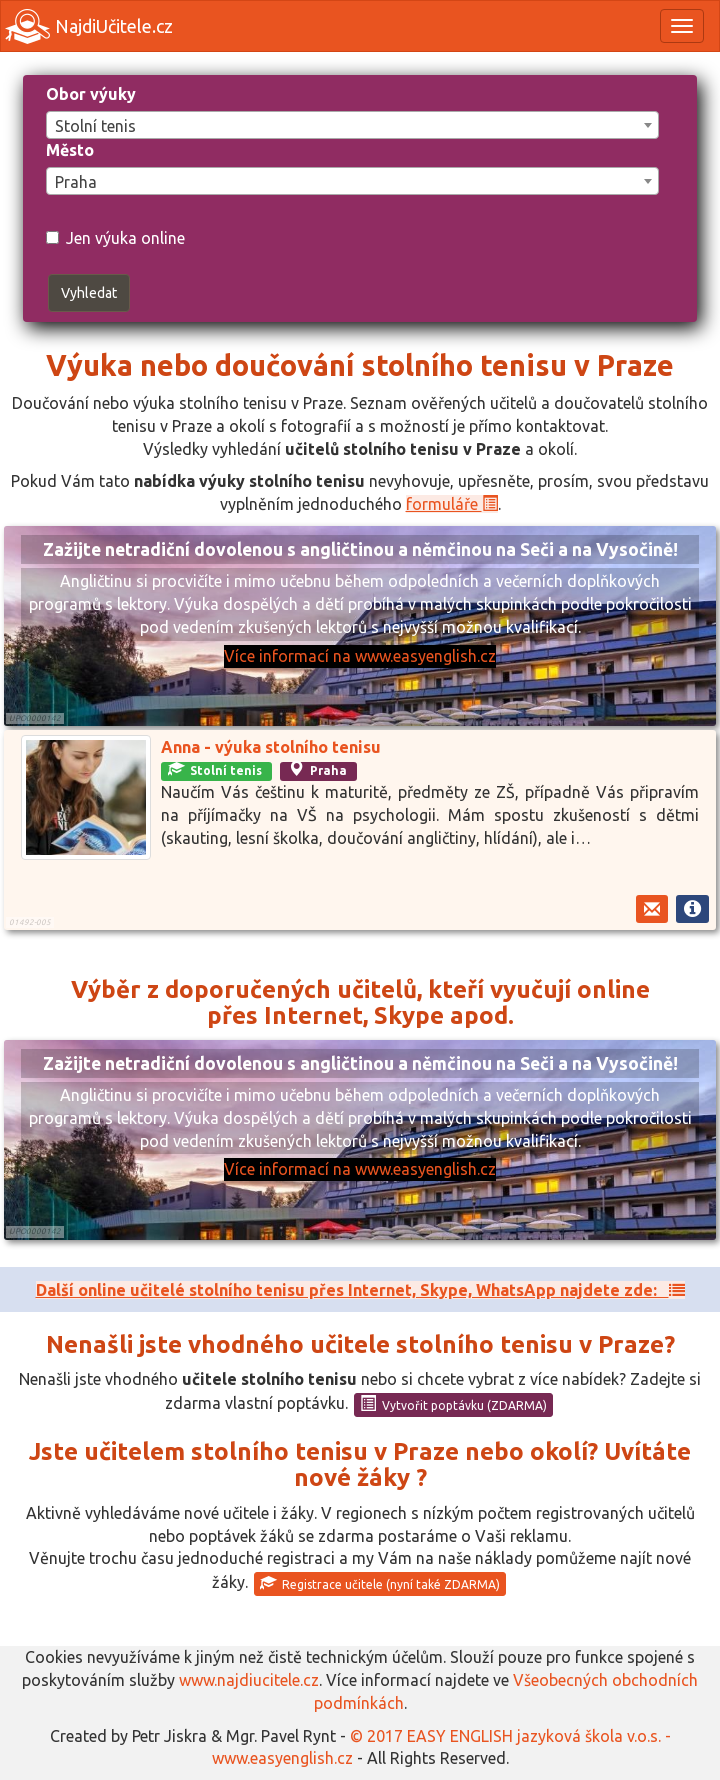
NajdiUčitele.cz (89, 26)
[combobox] (352, 125)
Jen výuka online (115, 238)
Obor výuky (91, 94)
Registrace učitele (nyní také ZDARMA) (380, 1583)
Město (70, 150)
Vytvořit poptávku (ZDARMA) (453, 1404)
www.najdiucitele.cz (249, 1680)
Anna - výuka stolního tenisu (271, 747)
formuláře (452, 504)
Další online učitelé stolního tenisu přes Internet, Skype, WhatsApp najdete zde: (360, 1290)
